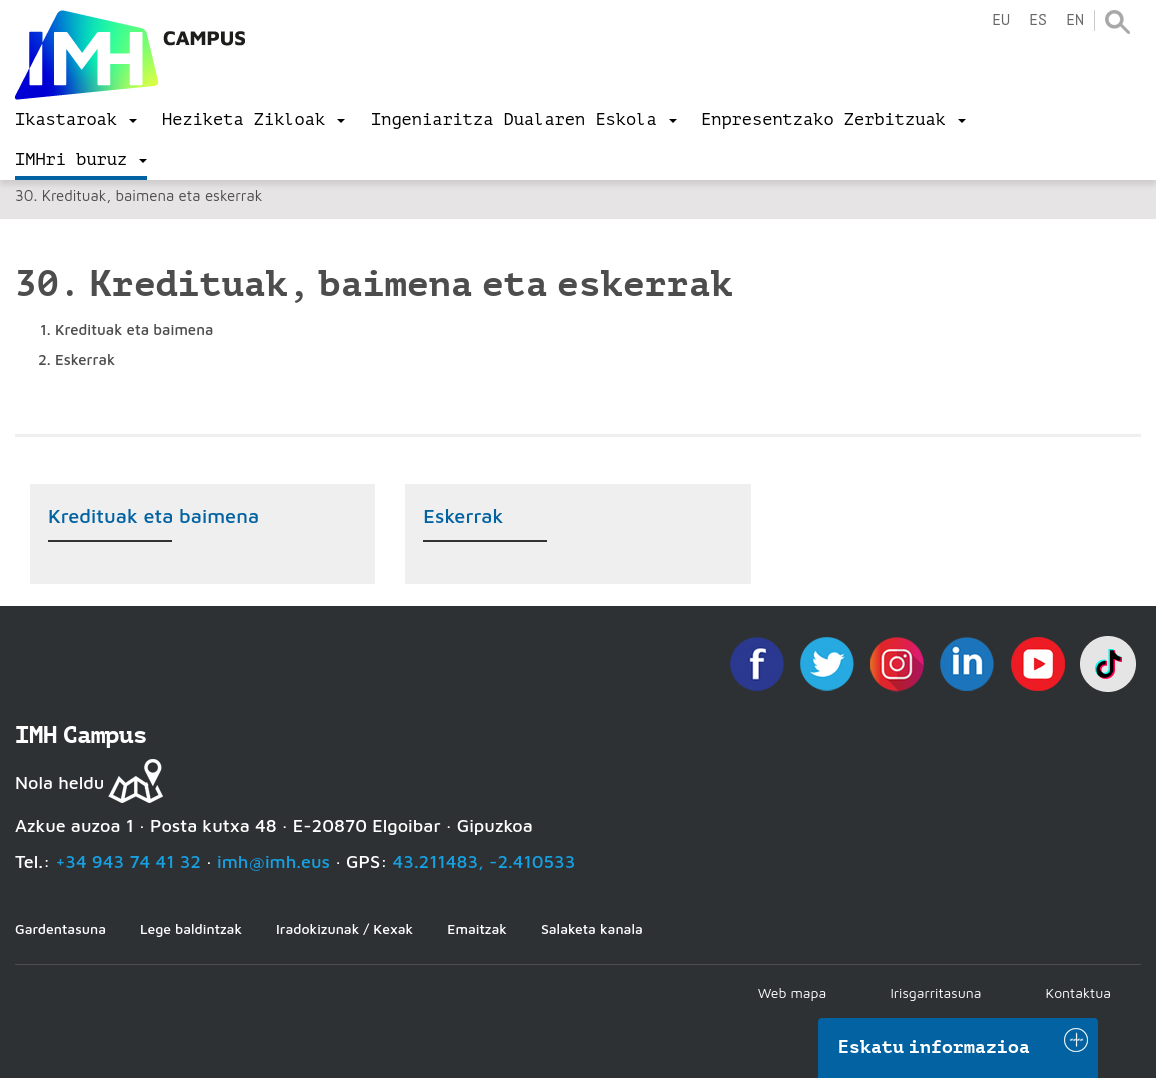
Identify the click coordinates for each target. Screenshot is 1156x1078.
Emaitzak (477, 928)
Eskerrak (463, 515)
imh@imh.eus (273, 861)
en (1075, 20)
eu (1001, 20)
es (1038, 20)
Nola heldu (59, 782)
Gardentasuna (60, 928)
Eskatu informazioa (934, 1047)
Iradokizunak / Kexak (344, 928)
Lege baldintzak (191, 928)
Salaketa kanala (592, 928)
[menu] (76, 120)
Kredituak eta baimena (153, 515)
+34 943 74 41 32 (128, 861)
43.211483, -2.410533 (484, 861)
